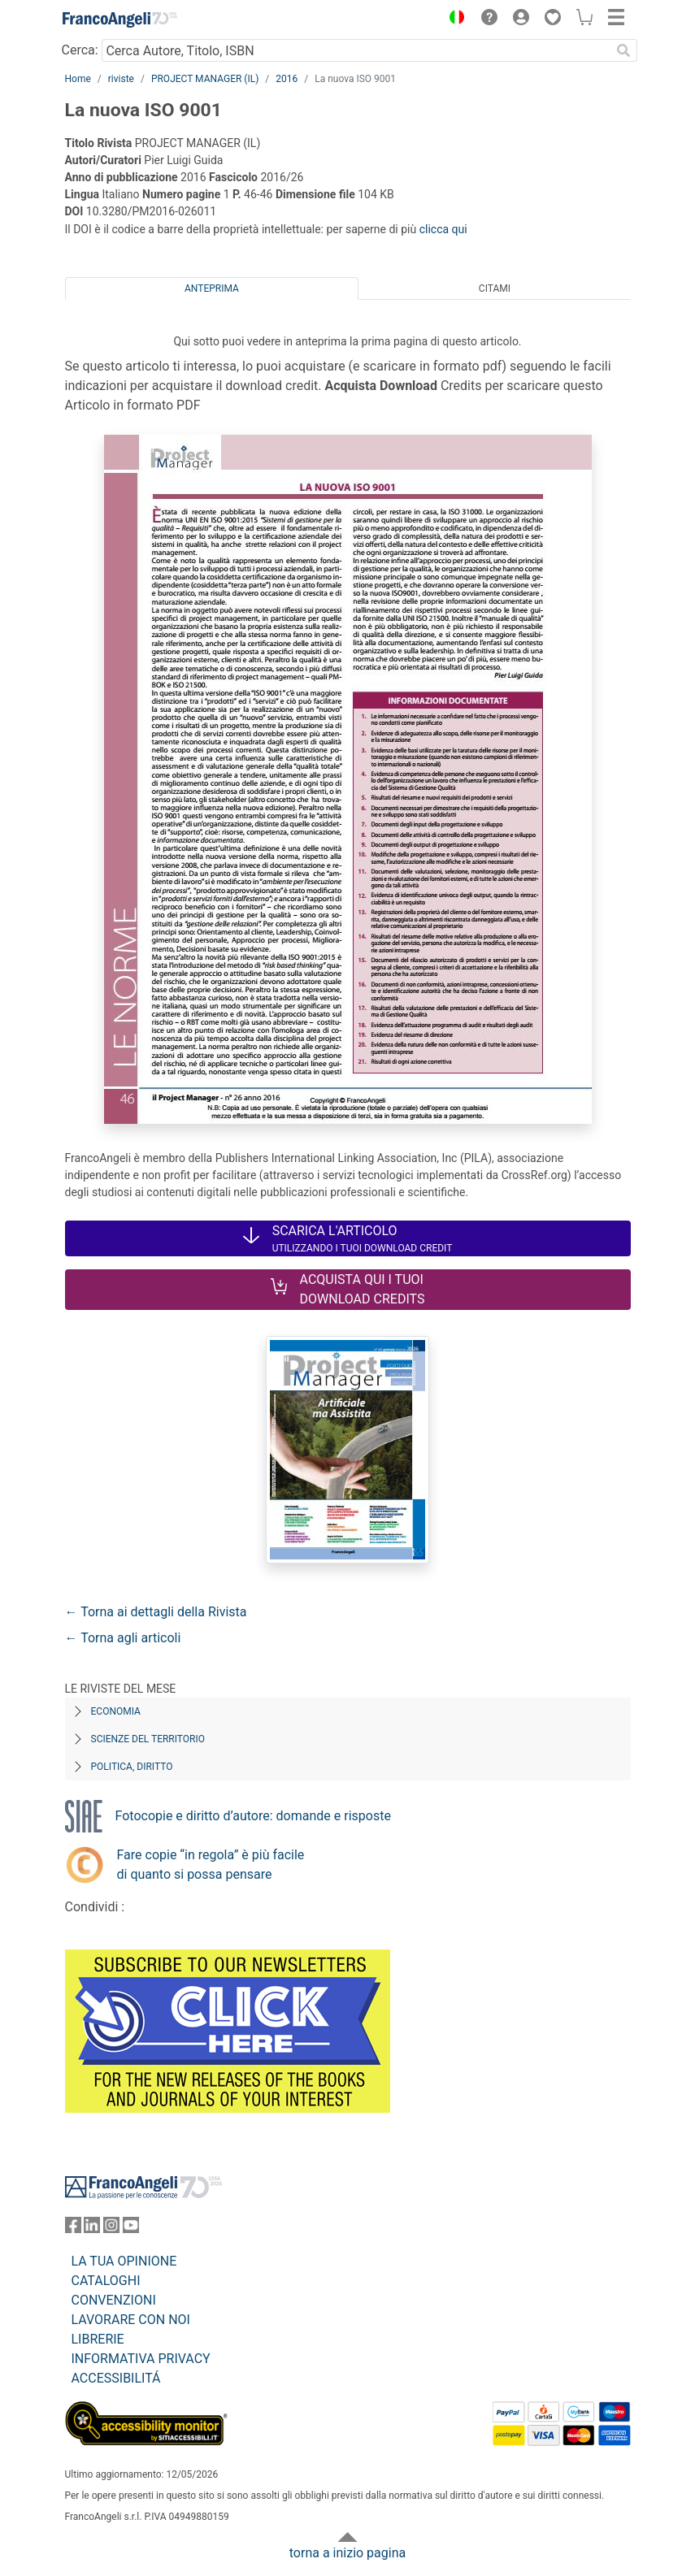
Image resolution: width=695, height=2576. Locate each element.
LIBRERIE (98, 2339)
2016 (287, 79)
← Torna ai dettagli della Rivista (156, 1612)
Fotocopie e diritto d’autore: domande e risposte (253, 1816)
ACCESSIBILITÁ (116, 2378)
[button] (453, 19)
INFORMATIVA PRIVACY (141, 2358)
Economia (116, 1711)
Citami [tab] (494, 288)
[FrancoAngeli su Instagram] (111, 2228)
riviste (121, 79)
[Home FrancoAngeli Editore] (119, 19)
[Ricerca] (624, 50)
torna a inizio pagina (347, 2553)
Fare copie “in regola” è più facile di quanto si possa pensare (211, 1864)
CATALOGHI (106, 2280)
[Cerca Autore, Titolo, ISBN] (356, 50)
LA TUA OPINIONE (124, 2261)
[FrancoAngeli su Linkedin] (92, 2228)
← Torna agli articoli (123, 1638)
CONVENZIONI (114, 2300)
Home (78, 79)
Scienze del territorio (148, 1739)
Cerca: (80, 50)
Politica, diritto (132, 1766)
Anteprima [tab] (212, 288)
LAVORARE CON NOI (131, 2319)
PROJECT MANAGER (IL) (204, 79)
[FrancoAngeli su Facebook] (73, 2228)
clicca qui (443, 229)
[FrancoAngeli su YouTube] (131, 2228)
